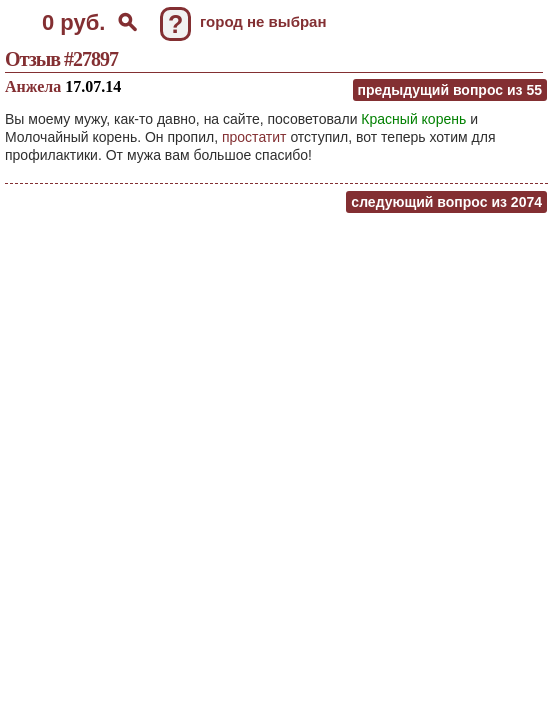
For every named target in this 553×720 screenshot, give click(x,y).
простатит (254, 137)
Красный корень (413, 119)
